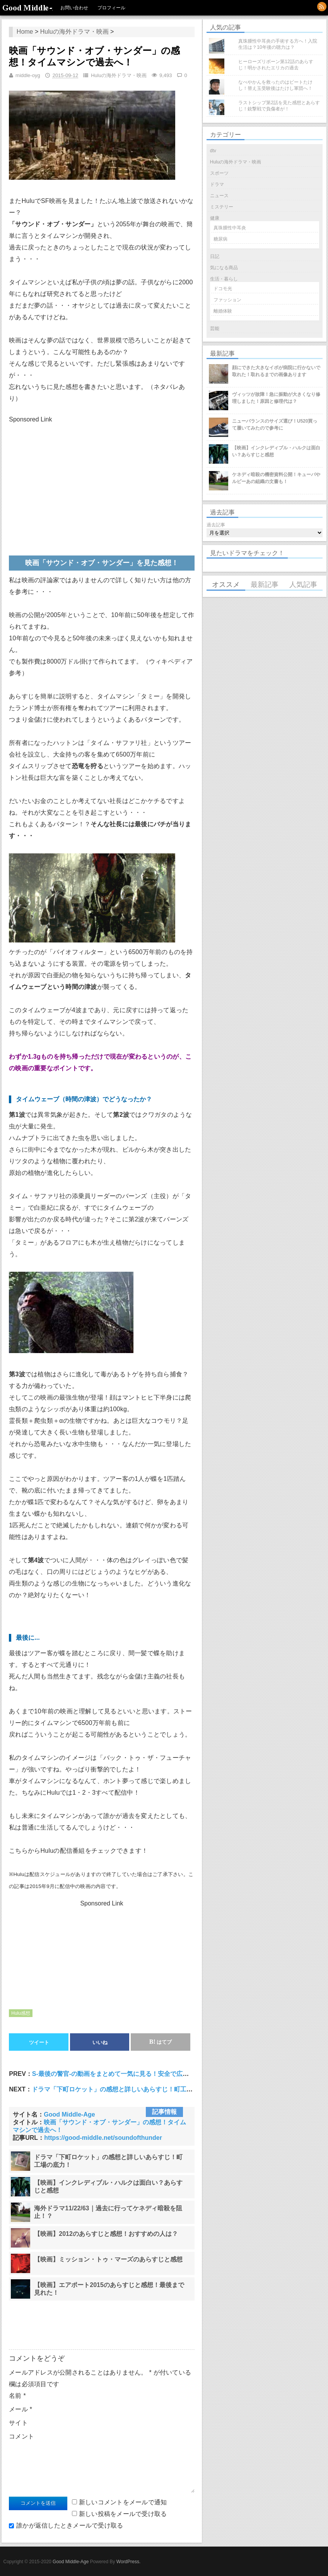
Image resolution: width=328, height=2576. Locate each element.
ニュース (219, 195)
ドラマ (217, 184)
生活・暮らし (224, 279)
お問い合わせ (74, 7)
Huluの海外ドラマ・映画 (74, 31)
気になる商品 (224, 267)
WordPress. (128, 2561)
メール (20, 2409)
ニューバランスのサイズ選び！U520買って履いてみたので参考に (275, 424)
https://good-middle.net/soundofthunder (103, 2137)
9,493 (166, 75)
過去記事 (216, 525)
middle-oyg (27, 75)
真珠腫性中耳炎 (230, 227)
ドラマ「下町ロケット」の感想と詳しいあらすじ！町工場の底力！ (124, 2089)
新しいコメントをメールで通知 (123, 2502)
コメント (21, 2436)
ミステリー (221, 207)
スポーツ (219, 173)
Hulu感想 (20, 2013)
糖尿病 (220, 239)
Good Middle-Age (27, 7)
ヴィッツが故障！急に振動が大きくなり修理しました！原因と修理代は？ (276, 398)
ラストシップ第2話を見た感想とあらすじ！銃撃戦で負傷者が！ (279, 106)
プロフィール (111, 7)
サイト (18, 2423)
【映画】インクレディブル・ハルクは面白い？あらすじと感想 (276, 451)
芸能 (214, 328)
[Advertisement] (69, 479)
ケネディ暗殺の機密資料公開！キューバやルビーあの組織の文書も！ (276, 478)
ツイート (39, 2042)
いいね (100, 2042)
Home (25, 31)
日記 (214, 256)
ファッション (227, 300)
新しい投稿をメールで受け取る (123, 2514)
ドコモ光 (223, 288)
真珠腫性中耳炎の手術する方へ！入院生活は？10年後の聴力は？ (277, 44)
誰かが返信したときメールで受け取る (69, 2525)
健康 (214, 218)
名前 (17, 2395)
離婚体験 (223, 311)
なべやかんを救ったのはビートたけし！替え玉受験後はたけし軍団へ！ (275, 85)
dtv (213, 150)
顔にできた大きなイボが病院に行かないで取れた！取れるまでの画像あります (276, 371)
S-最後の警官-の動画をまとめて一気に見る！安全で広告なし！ (119, 2073)
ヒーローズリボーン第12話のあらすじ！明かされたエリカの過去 (275, 65)
